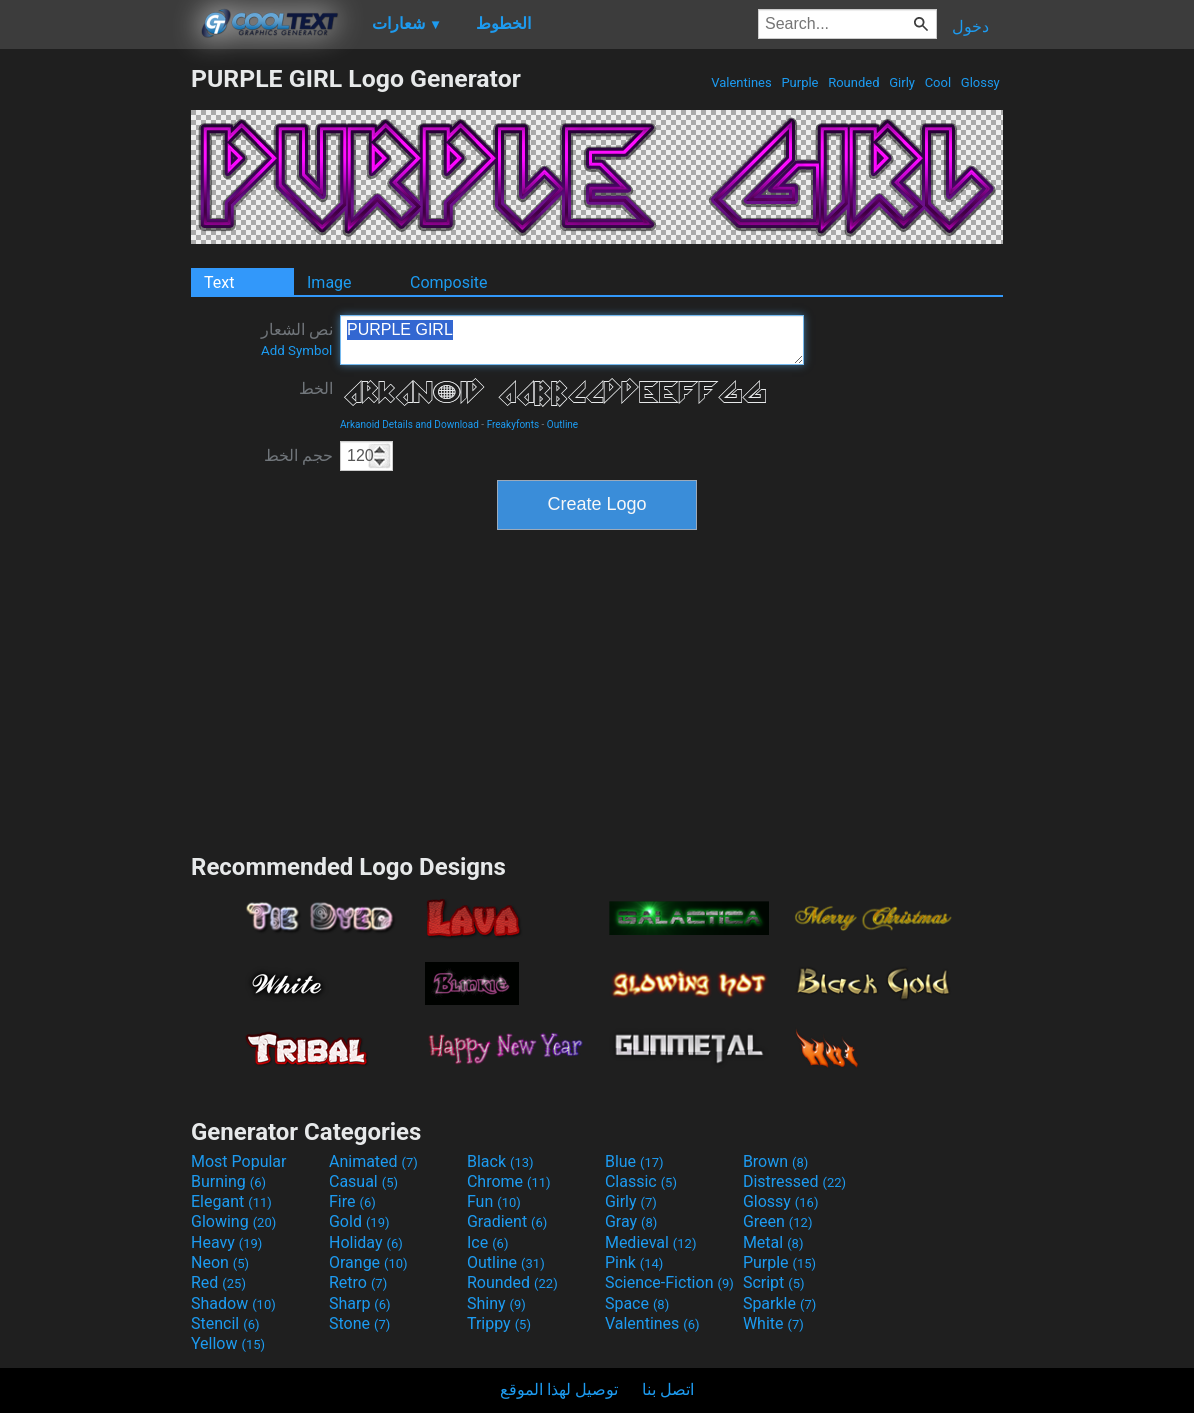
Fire (352, 1201)
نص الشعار (297, 339)
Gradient (507, 1221)
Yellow (228, 1343)
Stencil (225, 1323)
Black (500, 1161)
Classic (641, 1181)
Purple (800, 82)
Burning (228, 1181)
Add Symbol (296, 350)
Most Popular (239, 1161)
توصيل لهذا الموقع (559, 1389)
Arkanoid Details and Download (409, 424)
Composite (449, 282)
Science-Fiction (669, 1282)
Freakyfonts (513, 424)
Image (329, 282)
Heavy (226, 1242)
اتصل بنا (668, 1389)
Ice (487, 1242)
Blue (634, 1161)
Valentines (741, 82)
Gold (359, 1221)
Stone (359, 1323)
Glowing (233, 1221)
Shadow (233, 1303)
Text (219, 282)
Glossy (980, 82)
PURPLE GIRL (572, 340)
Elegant (231, 1201)
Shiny (496, 1303)
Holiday (366, 1242)
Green (778, 1221)
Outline (562, 424)
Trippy (499, 1323)
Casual (363, 1181)
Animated (373, 1161)
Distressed (794, 1181)
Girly (902, 82)
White (773, 1323)
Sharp (360, 1303)
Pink (634, 1262)
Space (637, 1303)
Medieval (651, 1242)
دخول (970, 26)
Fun (494, 1201)
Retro (358, 1282)
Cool (937, 82)
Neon (220, 1262)
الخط (316, 388)
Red (218, 1282)
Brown (775, 1161)
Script (774, 1282)
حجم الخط (298, 455)
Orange (368, 1262)
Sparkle (779, 1303)
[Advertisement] (95, 364)
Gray (631, 1221)
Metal (773, 1242)
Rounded (854, 82)
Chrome (509, 1181)
